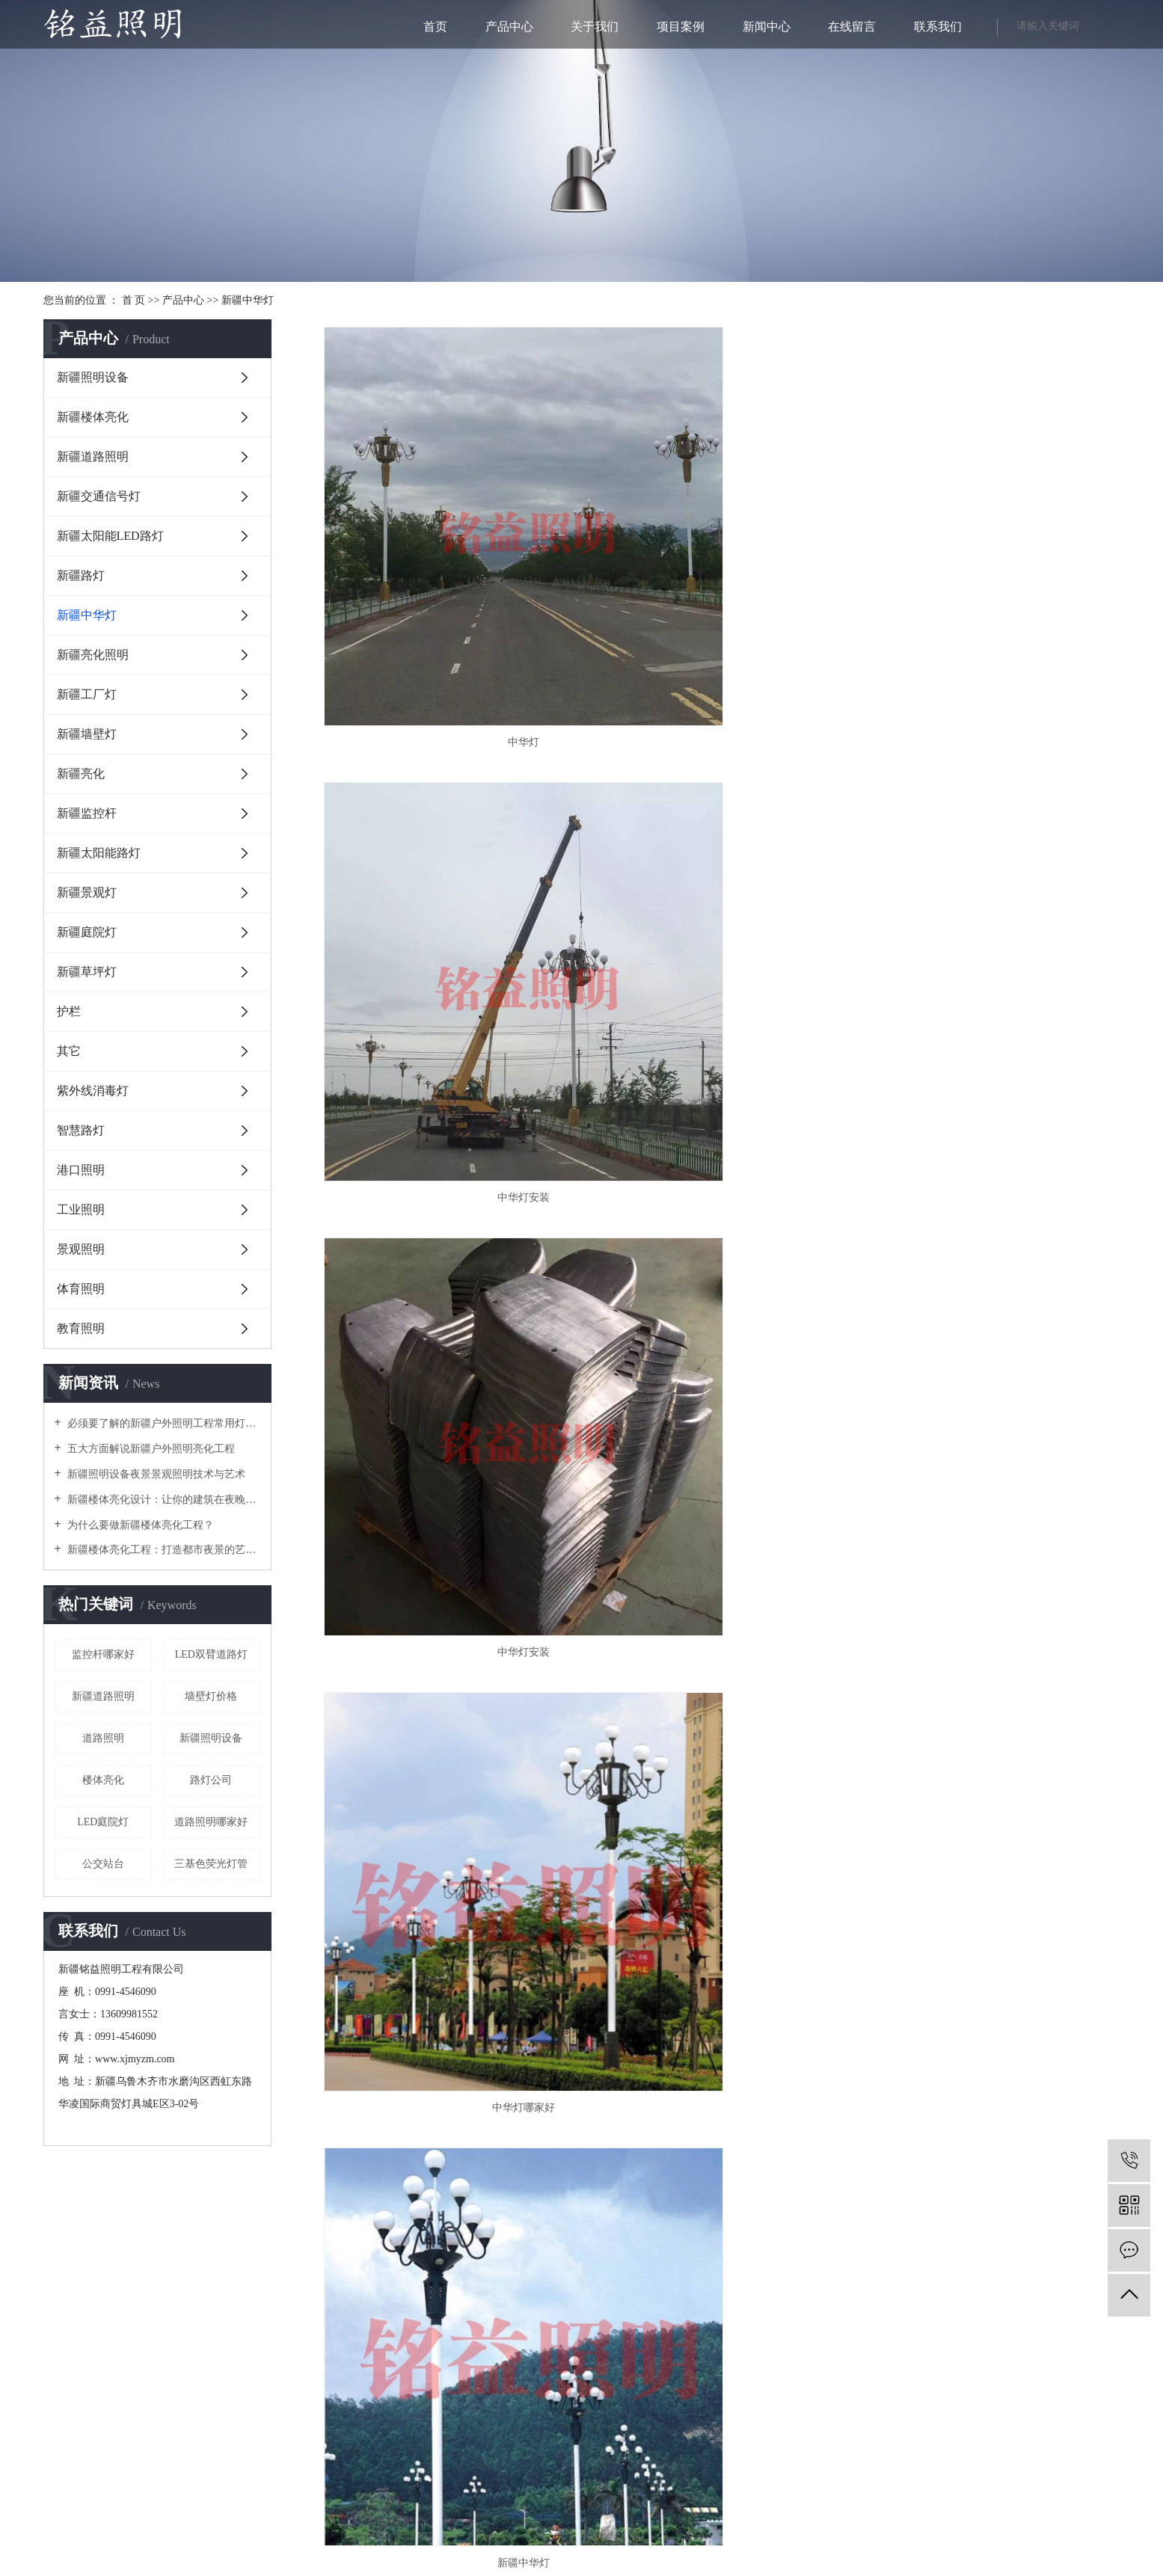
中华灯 (442, 579)
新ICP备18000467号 (373, 2342)
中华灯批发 (442, 1163)
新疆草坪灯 (87, 971)
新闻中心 (767, 26)
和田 (715, 2563)
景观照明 (81, 1249)
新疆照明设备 (93, 377)
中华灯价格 (718, 1163)
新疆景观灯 (87, 892)
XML (635, 2535)
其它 (69, 1051)
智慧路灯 (81, 1130)
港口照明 (81, 1169)
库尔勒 (571, 2563)
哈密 (616, 2563)
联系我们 (938, 26)
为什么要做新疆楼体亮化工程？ (140, 1525)
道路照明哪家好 (211, 1822)
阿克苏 (669, 2563)
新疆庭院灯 (87, 932)
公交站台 (103, 1863)
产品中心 (509, 26)
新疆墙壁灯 (87, 734)
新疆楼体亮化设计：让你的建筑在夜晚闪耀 (162, 1499)
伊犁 (596, 2563)
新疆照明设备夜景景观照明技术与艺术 (155, 1474)
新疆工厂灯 (87, 694)
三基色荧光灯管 (211, 1863)
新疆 (508, 2563)
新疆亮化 (81, 773)
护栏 (69, 1011)
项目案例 (681, 26)
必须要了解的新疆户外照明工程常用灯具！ (162, 1423)
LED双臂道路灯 (211, 1654)
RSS (611, 2535)
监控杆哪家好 (103, 1654)
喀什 (694, 2563)
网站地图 (579, 2535)
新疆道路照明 (93, 456)
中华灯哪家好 (442, 871)
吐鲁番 (640, 2563)
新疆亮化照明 (93, 654)
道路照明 (103, 1738)
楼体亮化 (103, 1780)
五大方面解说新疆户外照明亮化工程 (150, 1448)
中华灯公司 (994, 871)
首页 (435, 26)
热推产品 (420, 2563)
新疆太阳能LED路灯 (110, 535)
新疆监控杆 (87, 813)
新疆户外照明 (722, 2549)
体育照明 (81, 1288)
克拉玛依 (743, 2563)
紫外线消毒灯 (93, 1090)
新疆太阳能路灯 (99, 852)
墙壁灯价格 (211, 1696)
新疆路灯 (81, 575)
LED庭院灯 (103, 1822)
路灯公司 (211, 1780)
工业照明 (81, 1209)
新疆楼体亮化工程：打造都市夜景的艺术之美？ (162, 1549)
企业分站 (536, 2535)
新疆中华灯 (247, 300)
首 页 (134, 300)
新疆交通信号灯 (99, 496)
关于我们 (595, 26)
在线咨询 (155, 2250)
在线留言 (852, 26)
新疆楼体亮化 (93, 417)
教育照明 (81, 1328)
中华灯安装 (718, 579)
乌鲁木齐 (537, 2563)
